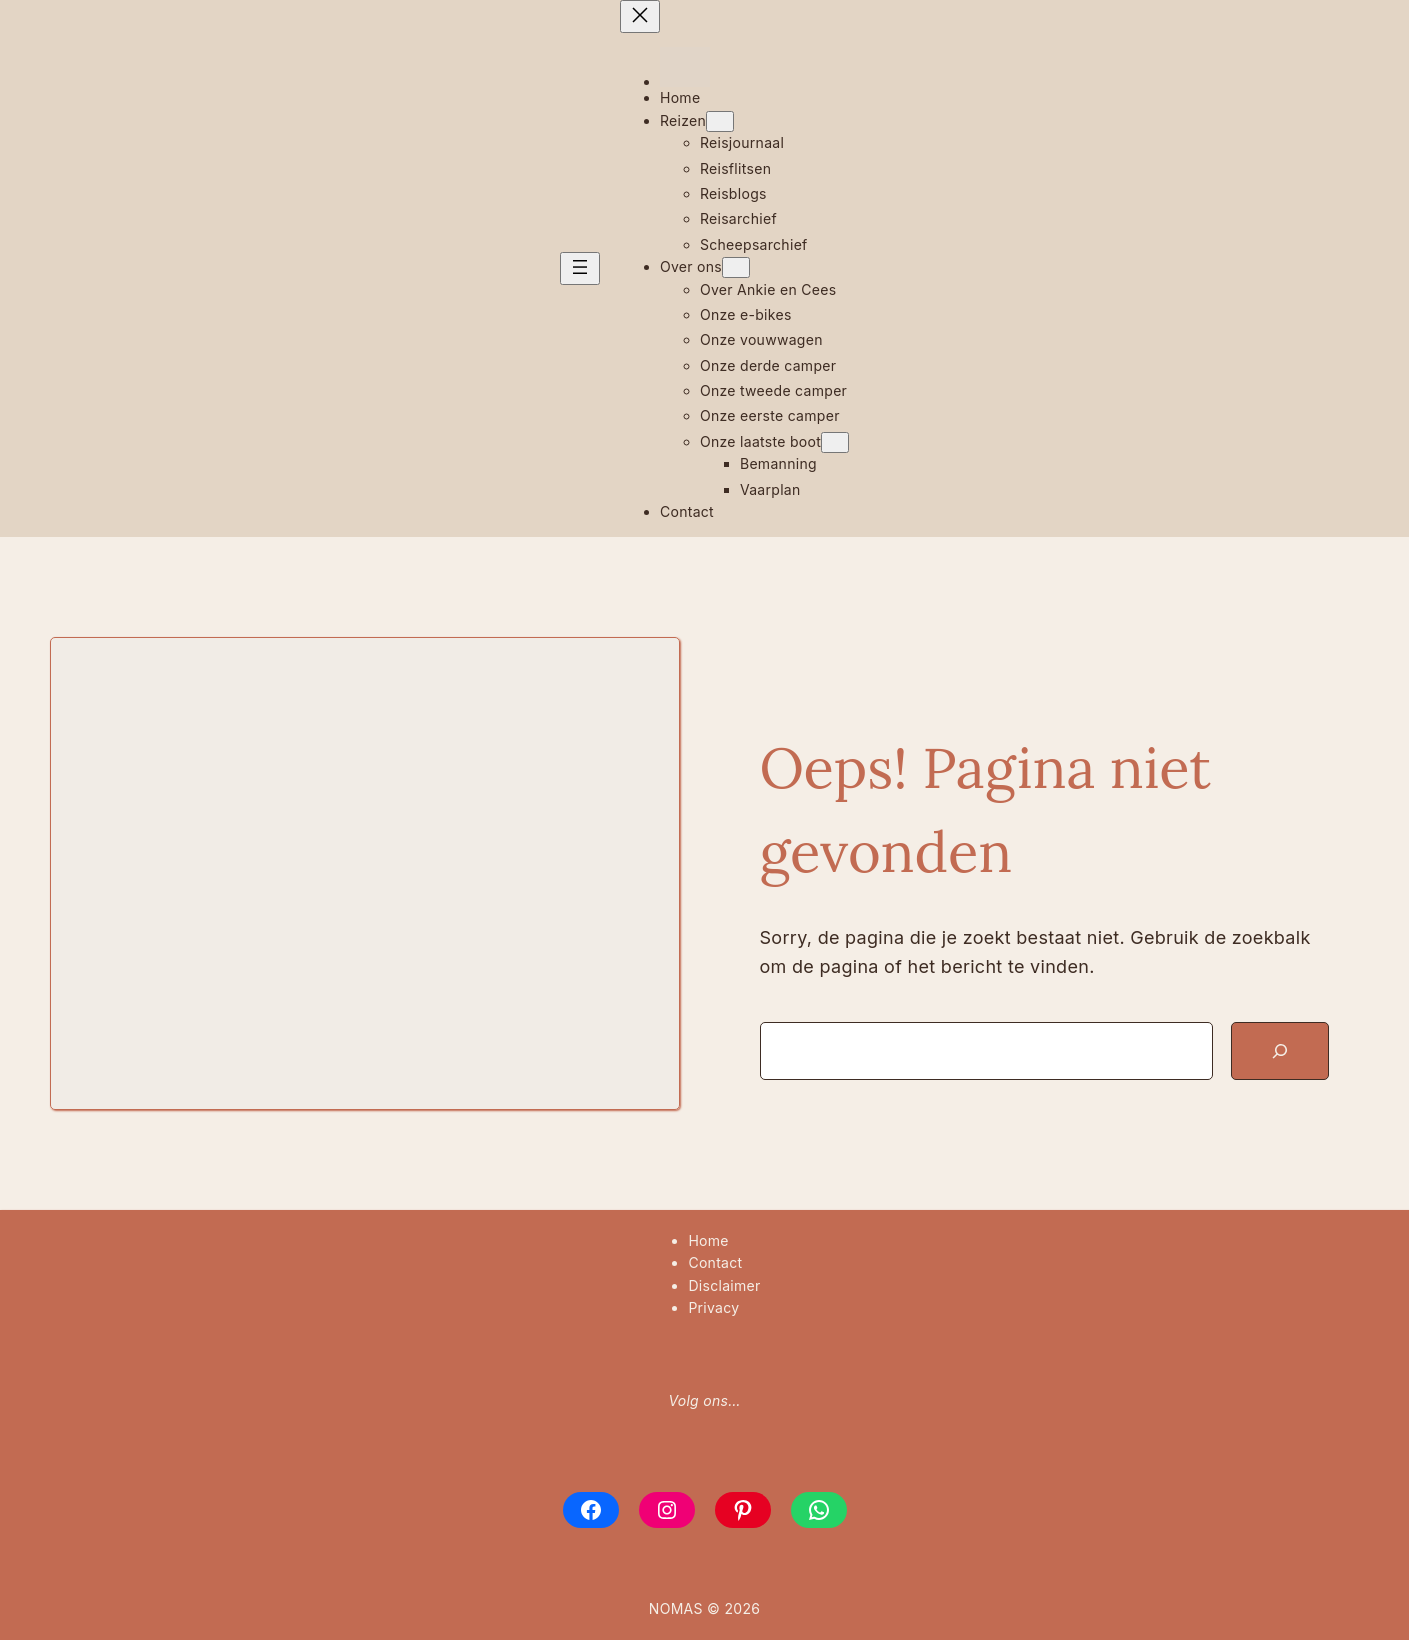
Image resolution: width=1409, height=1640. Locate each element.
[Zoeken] (1280, 1051)
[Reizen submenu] (720, 121)
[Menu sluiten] (640, 16)
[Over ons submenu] (736, 267)
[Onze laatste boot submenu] (835, 442)
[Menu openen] (580, 268)
